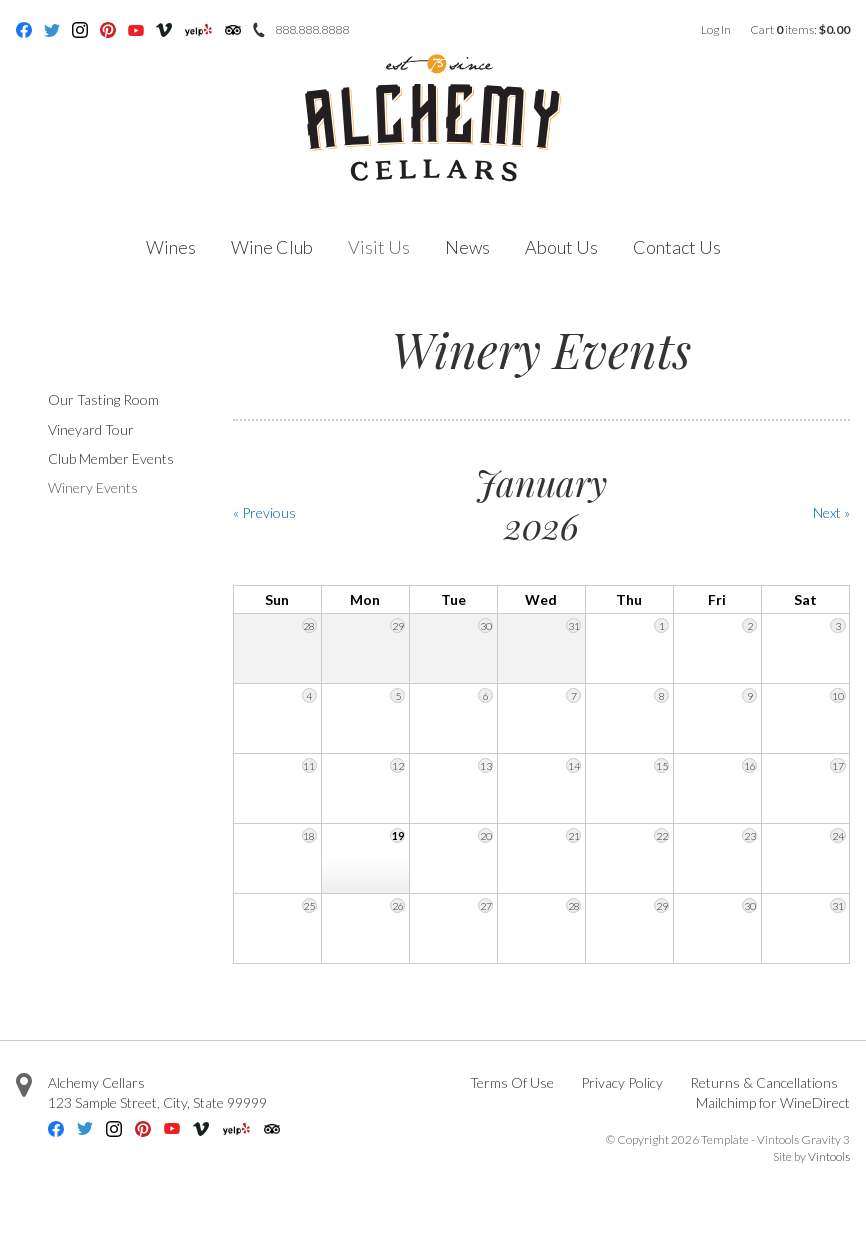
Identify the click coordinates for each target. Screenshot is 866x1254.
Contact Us (677, 247)
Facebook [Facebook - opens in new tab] (24, 30)
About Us (561, 247)
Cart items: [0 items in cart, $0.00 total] (800, 29)
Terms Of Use (512, 1082)
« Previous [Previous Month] (264, 512)
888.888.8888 (312, 29)
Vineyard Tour (91, 429)
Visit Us (379, 247)
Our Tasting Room (103, 399)
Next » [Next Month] (831, 512)
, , (157, 1102)
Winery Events (93, 487)
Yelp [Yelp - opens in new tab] (198, 30)
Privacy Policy (622, 1082)
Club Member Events (111, 458)
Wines (171, 247)
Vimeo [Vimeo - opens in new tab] (164, 30)
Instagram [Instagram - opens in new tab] (80, 30)
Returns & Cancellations (764, 1082)
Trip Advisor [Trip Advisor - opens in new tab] (233, 30)
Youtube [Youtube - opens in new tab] (136, 30)
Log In (716, 29)
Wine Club (272, 247)
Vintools (829, 1156)
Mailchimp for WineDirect (773, 1102)
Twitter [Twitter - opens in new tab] (52, 30)
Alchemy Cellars (96, 1082)
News (467, 247)
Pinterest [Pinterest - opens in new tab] (108, 30)
